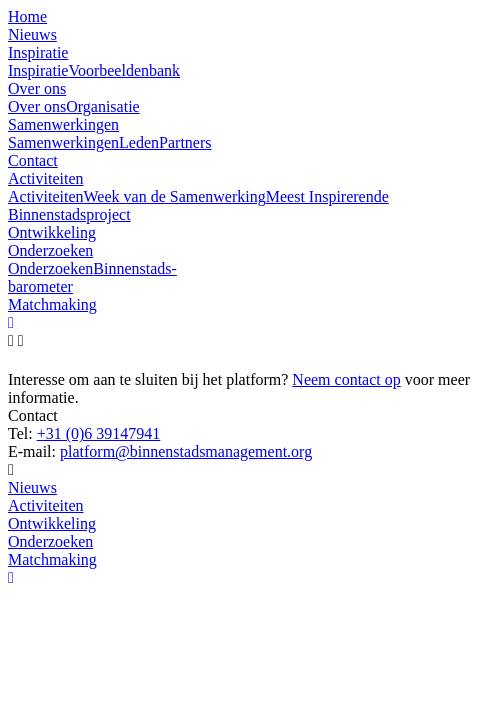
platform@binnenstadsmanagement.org (186, 451)
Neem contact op (346, 379)
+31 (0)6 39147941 (99, 433)
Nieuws (32, 487)
